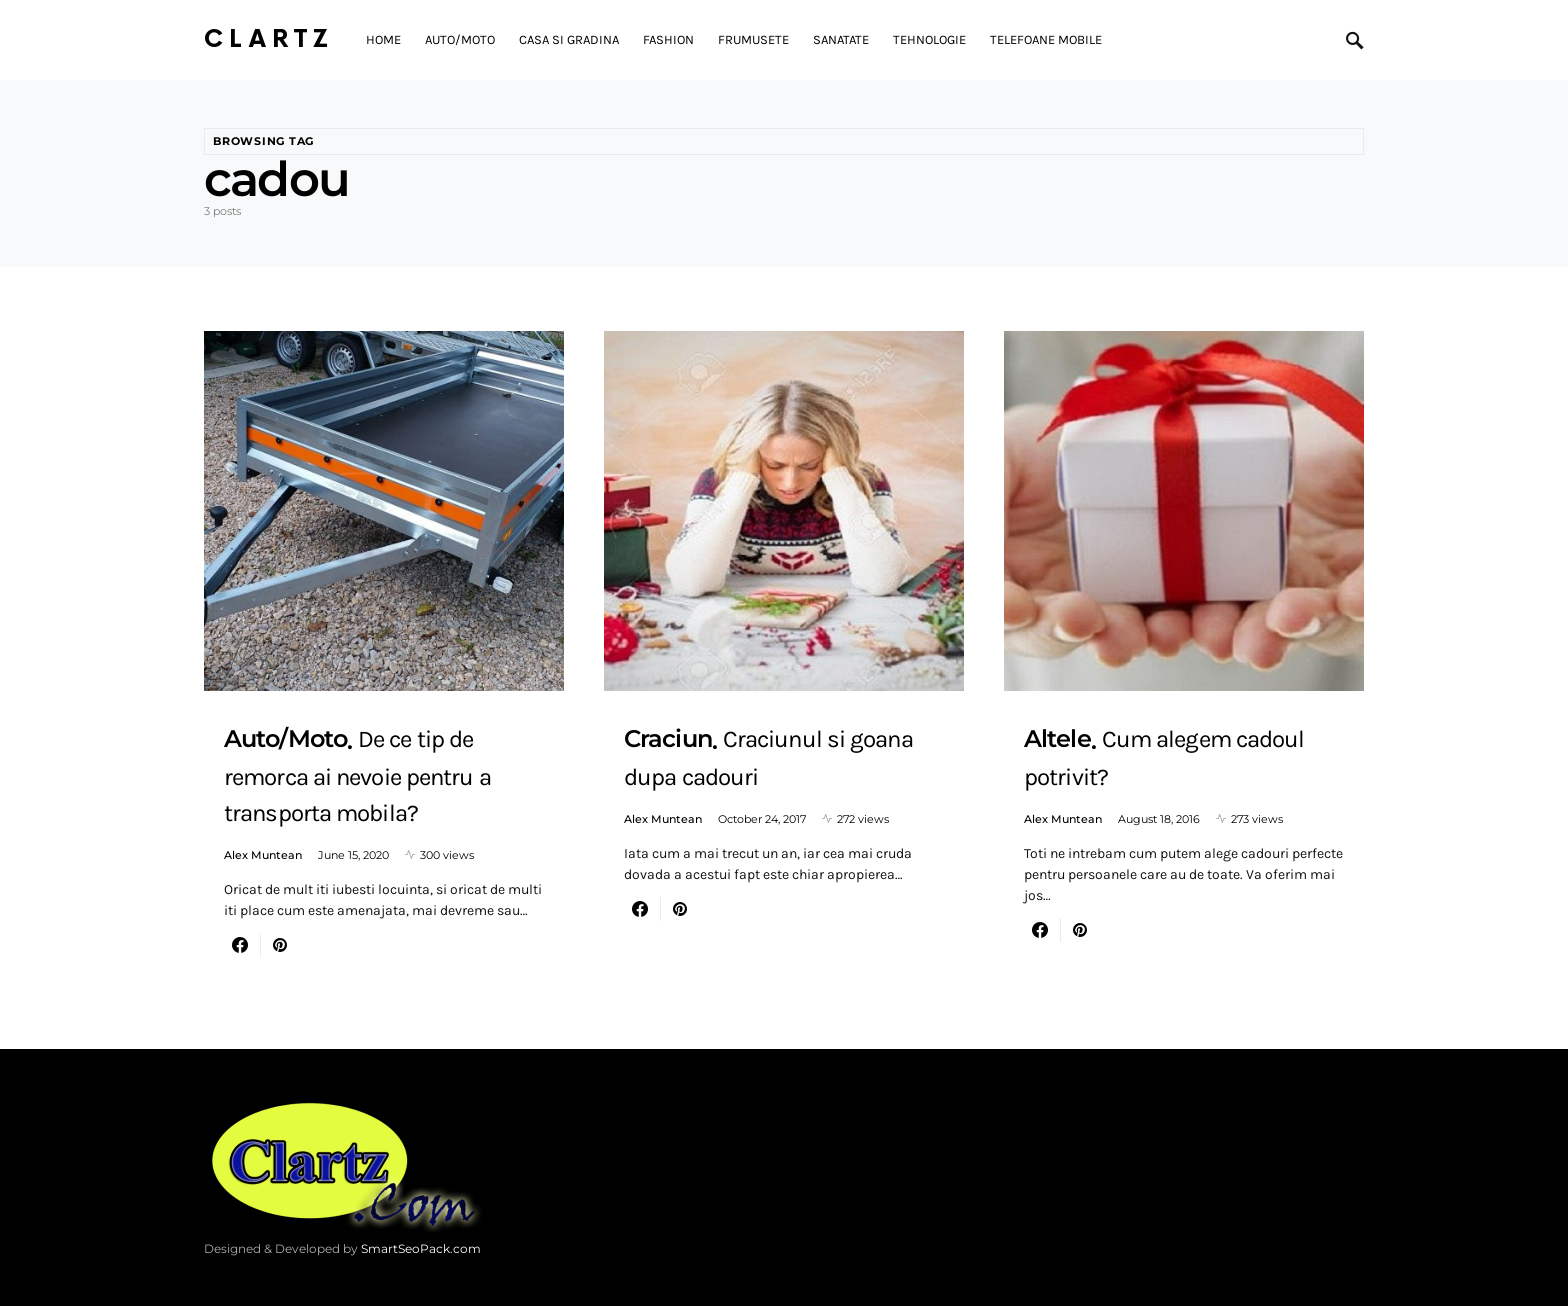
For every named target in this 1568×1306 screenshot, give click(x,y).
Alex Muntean (263, 855)
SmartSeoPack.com (421, 1248)
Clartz (269, 39)
